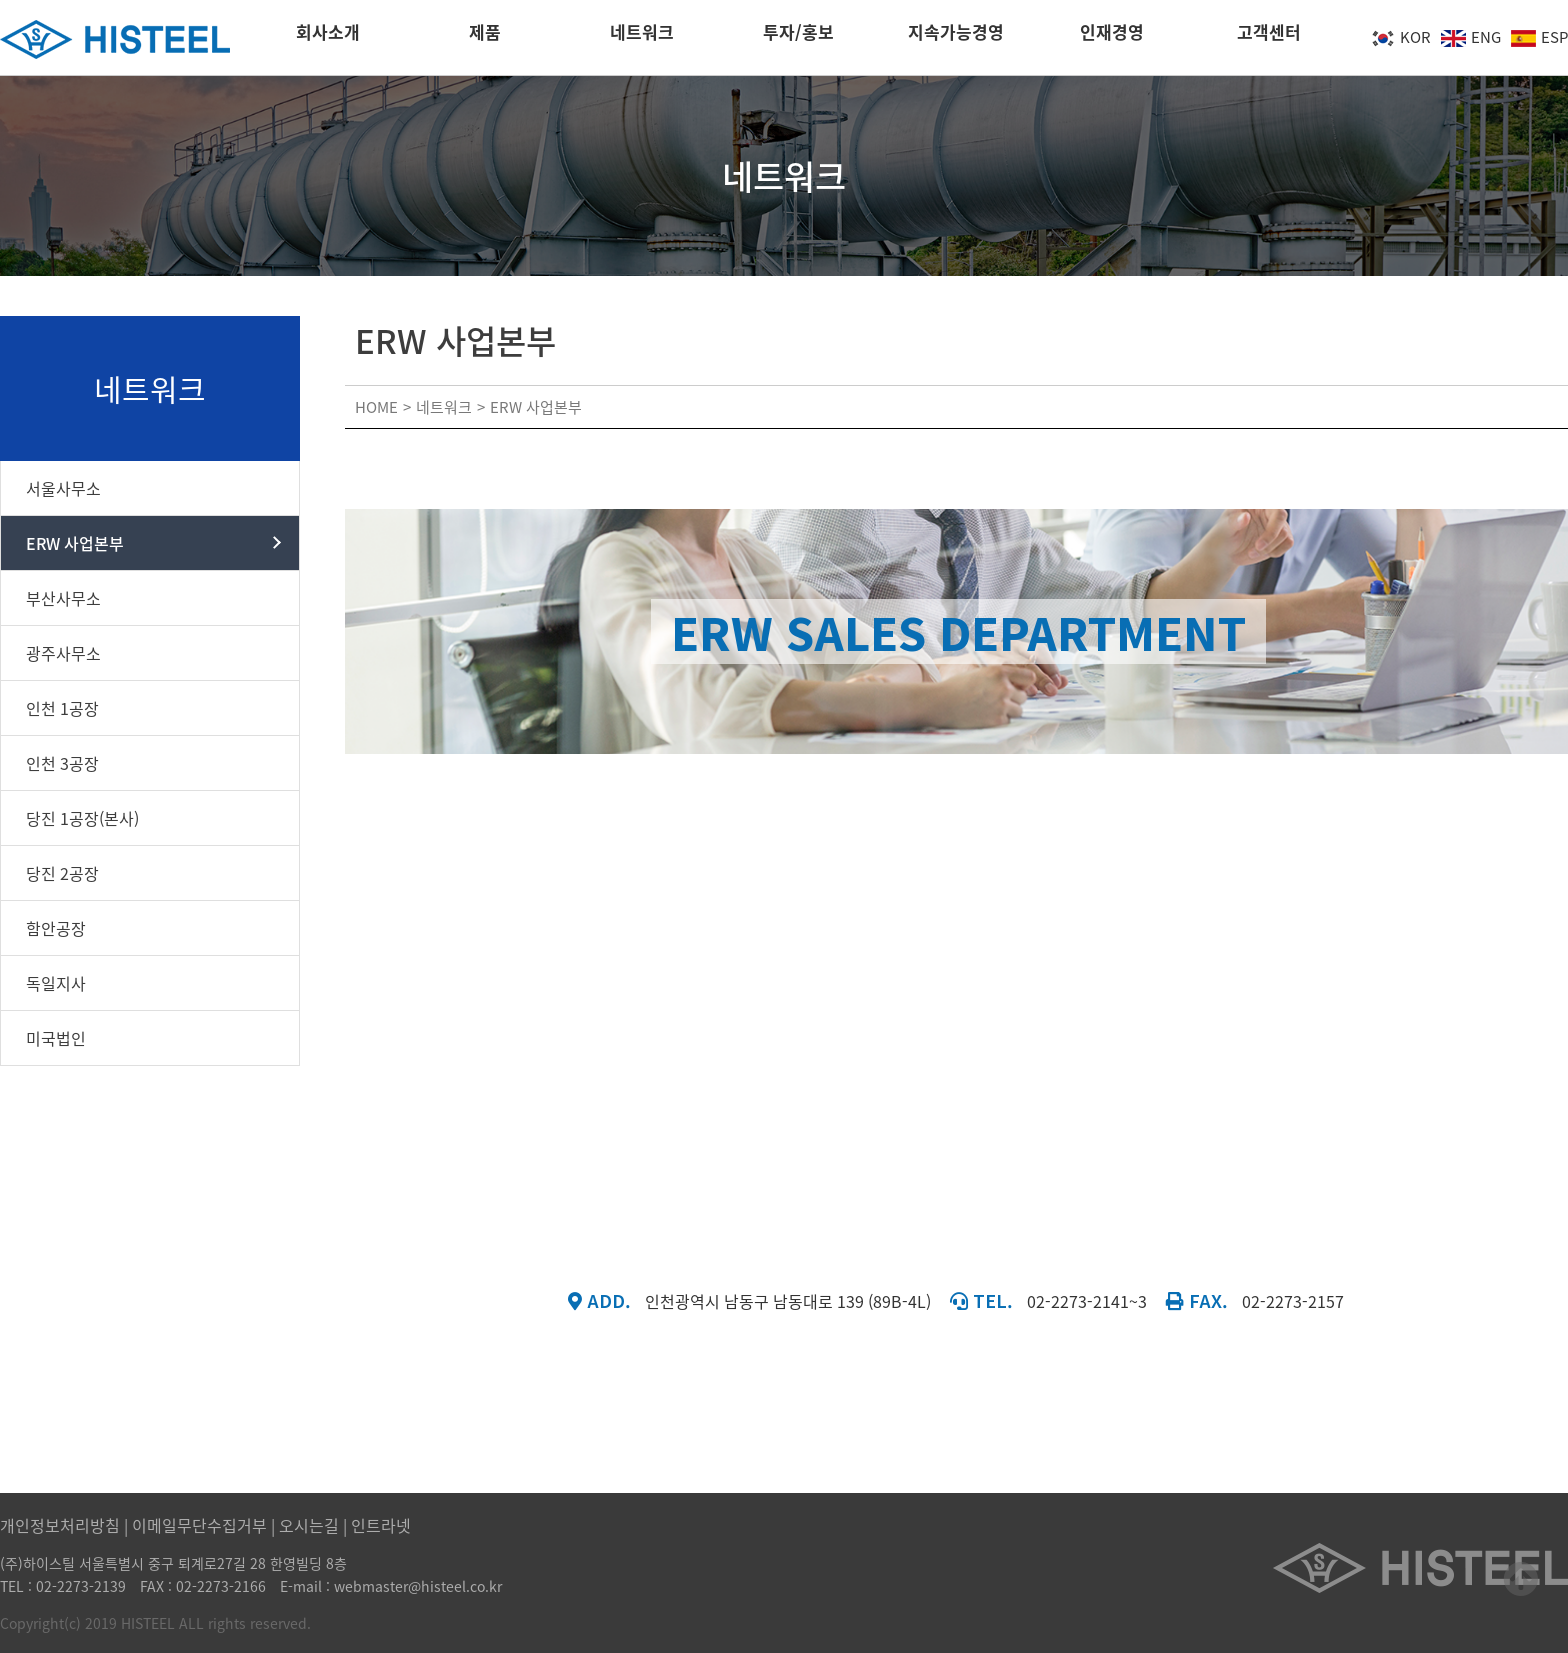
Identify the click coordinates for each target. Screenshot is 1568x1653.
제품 (485, 37)
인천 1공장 (62, 708)
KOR (1400, 37)
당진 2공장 (62, 873)
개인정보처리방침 (60, 1525)
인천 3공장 (62, 763)
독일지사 (56, 983)
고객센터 (1269, 37)
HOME (376, 407)
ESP (1539, 37)
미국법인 (56, 1038)
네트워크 (642, 37)
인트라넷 (381, 1525)
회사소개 (328, 37)
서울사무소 (63, 488)
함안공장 (56, 928)
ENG (1471, 37)
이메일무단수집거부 (199, 1525)
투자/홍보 (798, 37)
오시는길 (309, 1525)
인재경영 (1112, 37)
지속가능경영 (956, 37)
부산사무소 (63, 598)
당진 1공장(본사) (82, 818)
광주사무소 (63, 653)
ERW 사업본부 (75, 543)
